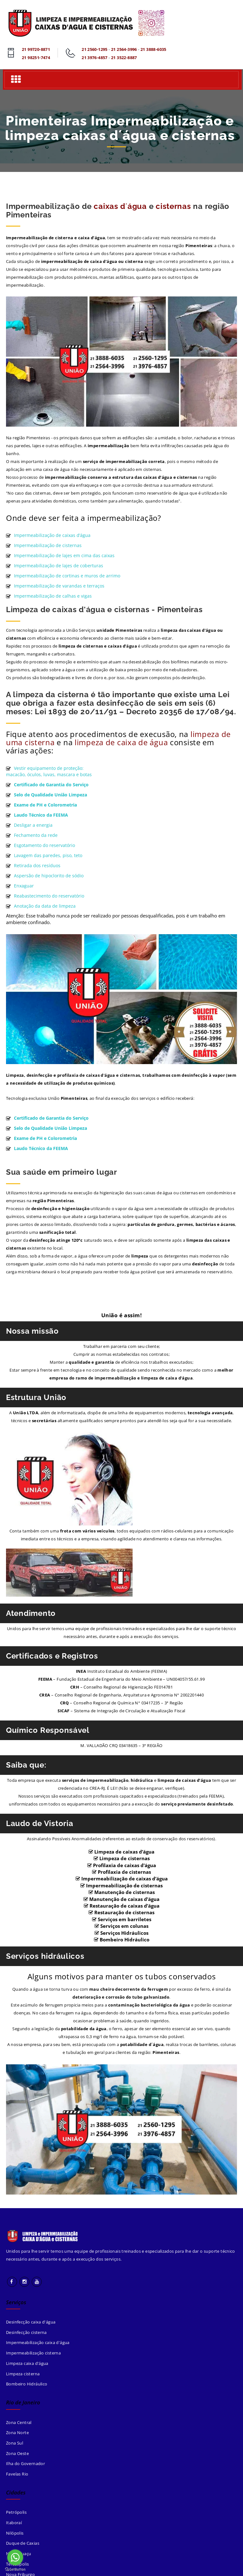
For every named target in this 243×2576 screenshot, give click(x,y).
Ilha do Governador (25, 2464)
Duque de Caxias (22, 2543)
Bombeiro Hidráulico (26, 2384)
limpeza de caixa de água (121, 742)
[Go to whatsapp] (15, 2557)
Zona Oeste (17, 2453)
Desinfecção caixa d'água (30, 2322)
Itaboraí (14, 2523)
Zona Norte (17, 2433)
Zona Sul (14, 2443)
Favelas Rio (17, 2474)
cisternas (173, 206)
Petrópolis (16, 2512)
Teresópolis (17, 2564)
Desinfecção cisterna (26, 2332)
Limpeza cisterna (23, 2374)
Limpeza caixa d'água (27, 2363)
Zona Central (19, 2422)
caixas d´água (120, 206)
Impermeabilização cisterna (33, 2353)
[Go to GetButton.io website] (15, 2569)
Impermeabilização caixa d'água (38, 2343)
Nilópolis (15, 2533)
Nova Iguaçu (18, 2554)
